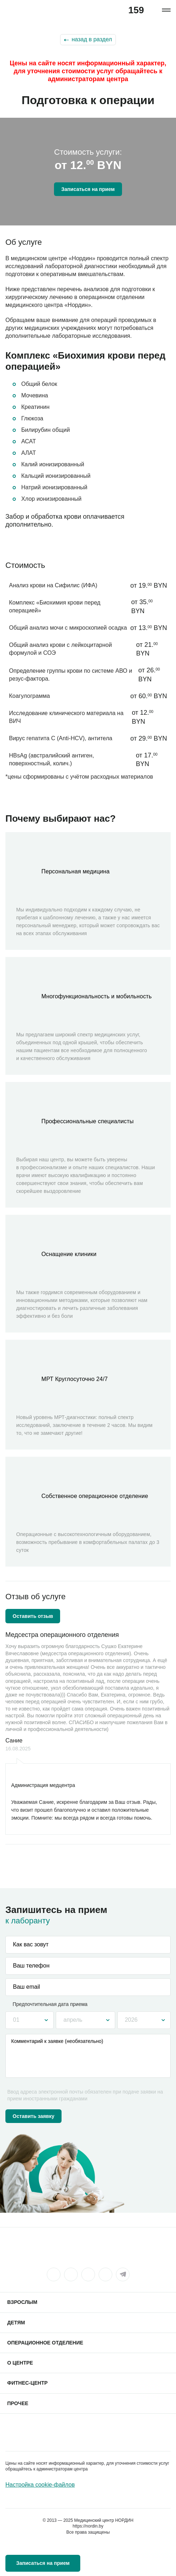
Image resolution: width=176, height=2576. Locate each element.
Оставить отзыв (33, 1616)
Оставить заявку (33, 2116)
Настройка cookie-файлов (40, 2485)
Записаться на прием (87, 189)
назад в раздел (92, 39)
